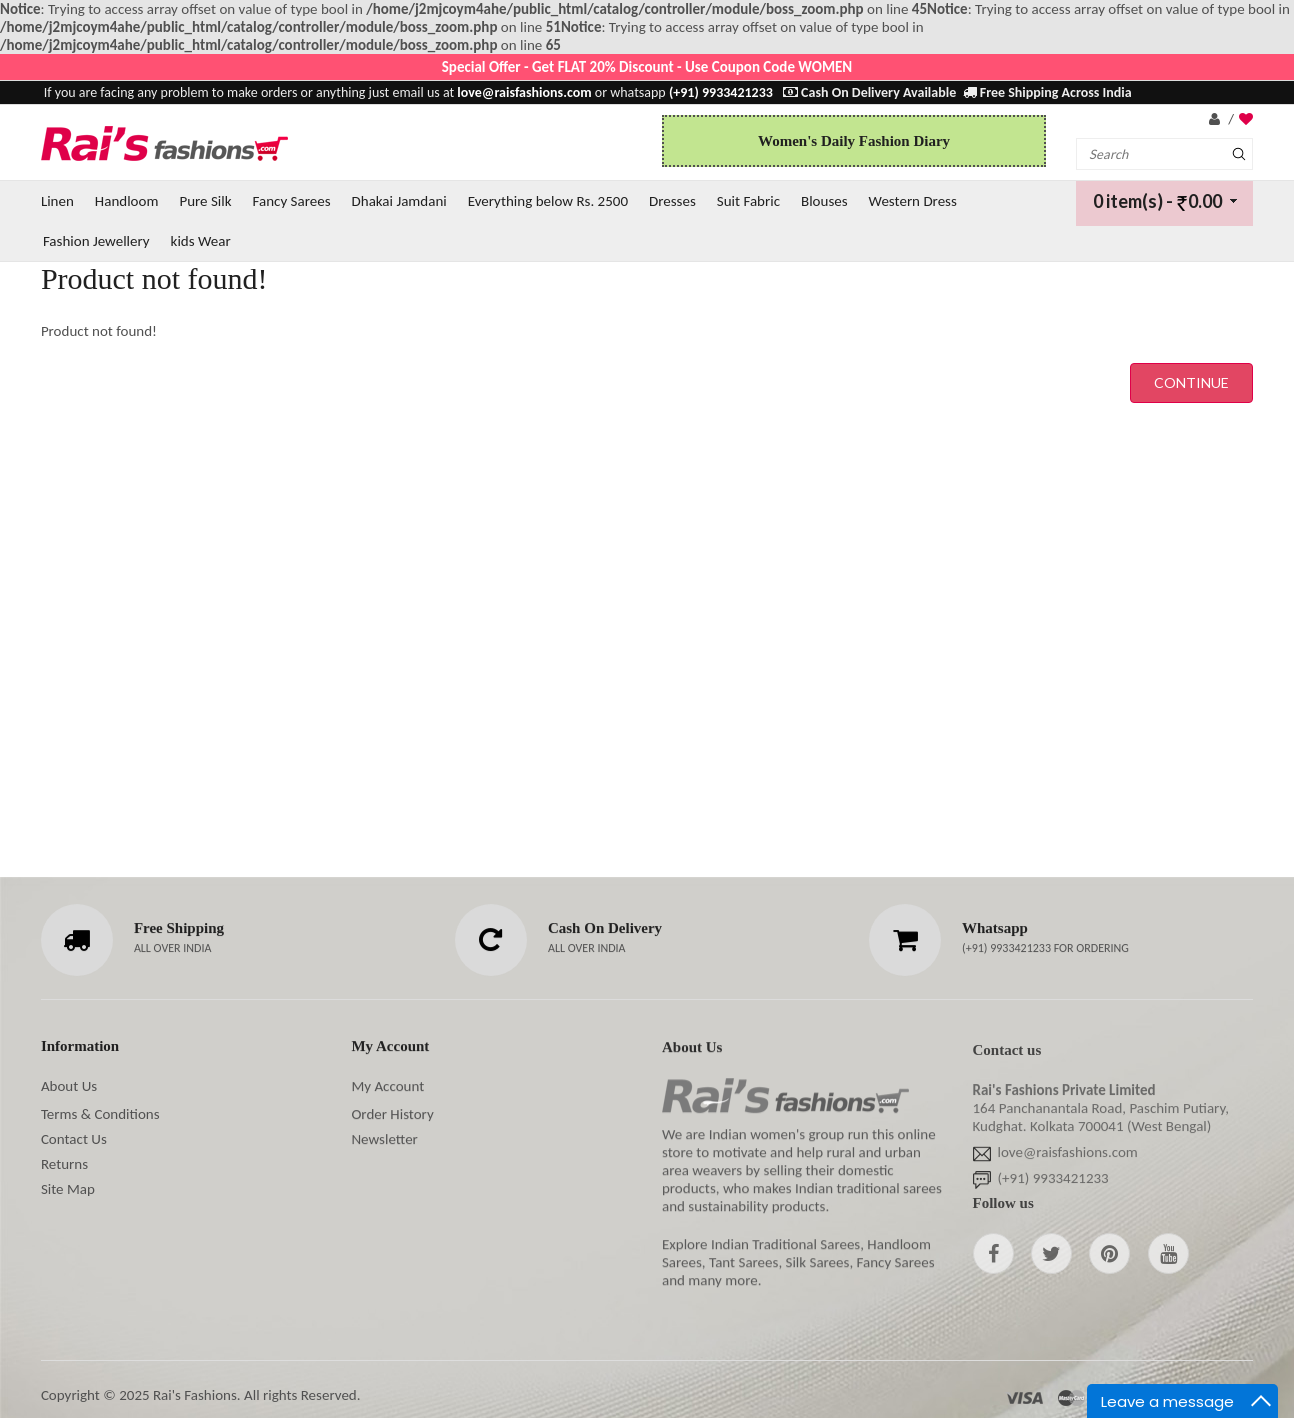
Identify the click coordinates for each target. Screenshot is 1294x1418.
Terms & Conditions (100, 1114)
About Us (69, 1086)
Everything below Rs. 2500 (548, 201)
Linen (57, 201)
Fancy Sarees (292, 201)
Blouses (824, 201)
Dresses (672, 201)
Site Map (68, 1189)
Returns (64, 1164)
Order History (392, 1114)
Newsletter (384, 1139)
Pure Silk (205, 201)
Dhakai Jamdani (399, 201)
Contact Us (74, 1139)
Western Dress (913, 201)
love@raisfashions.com (1068, 1157)
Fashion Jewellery (96, 241)
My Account (387, 1086)
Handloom (127, 201)
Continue (1191, 382)
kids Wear (201, 241)
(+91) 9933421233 (1008, 948)
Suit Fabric (748, 201)
